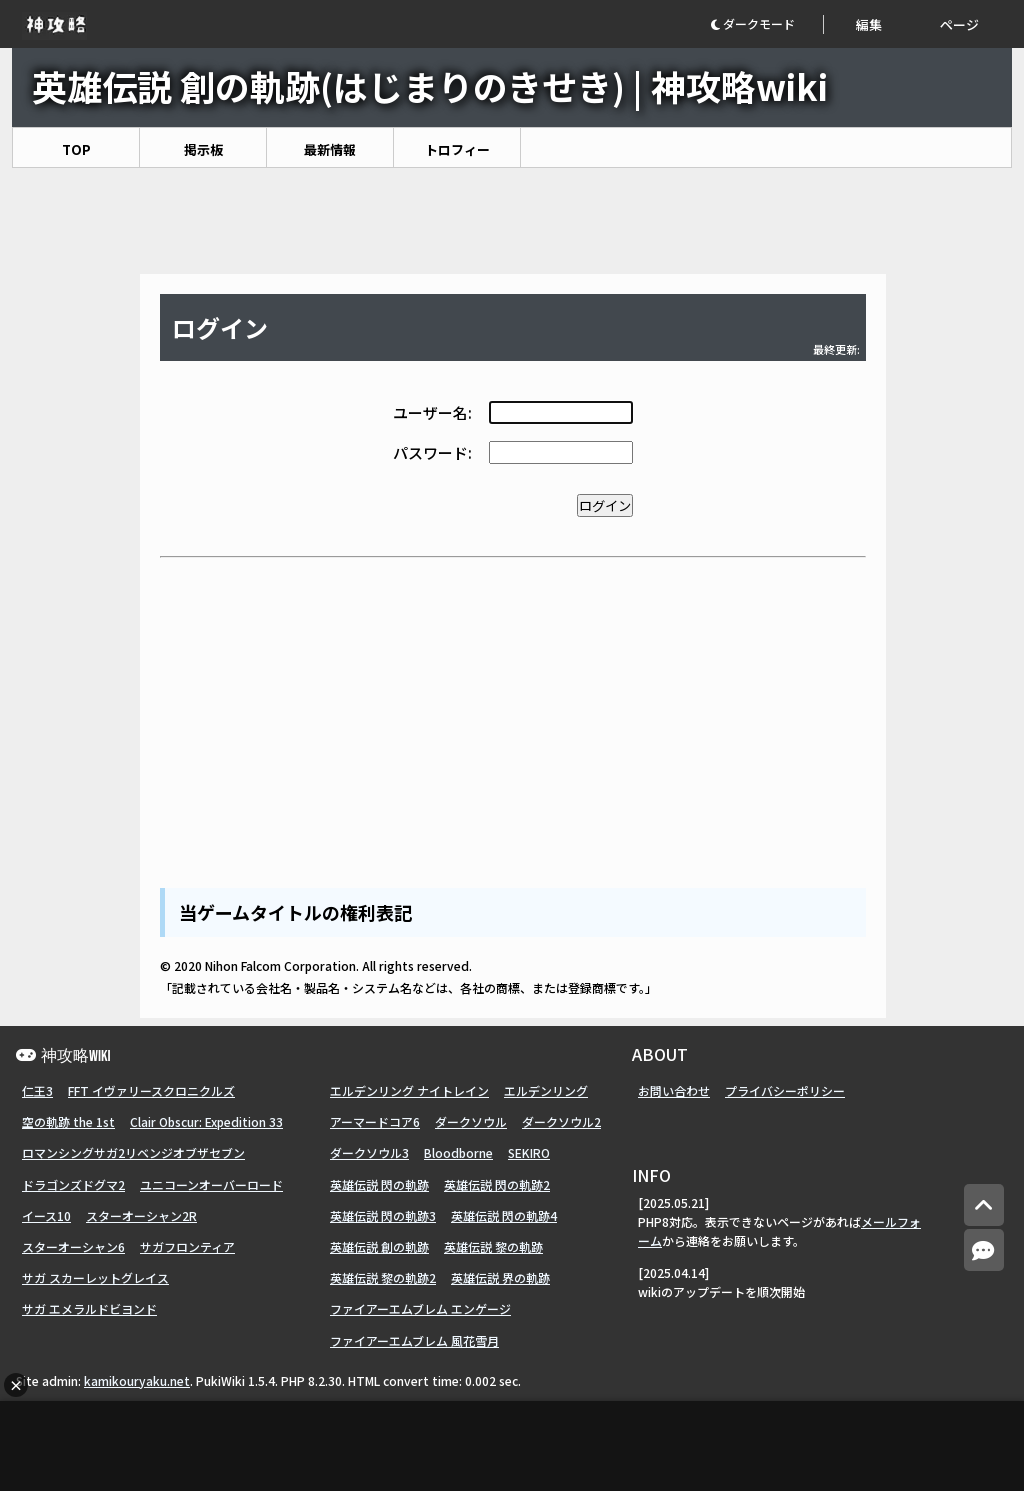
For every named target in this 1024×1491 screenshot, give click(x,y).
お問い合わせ (674, 1090)
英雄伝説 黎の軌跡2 (383, 1277)
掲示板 (203, 149)
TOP (76, 149)
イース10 (46, 1215)
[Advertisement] (512, 221)
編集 (869, 24)
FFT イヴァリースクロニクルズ (151, 1090)
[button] (766, 24)
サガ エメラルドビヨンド (89, 1308)
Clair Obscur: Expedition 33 (206, 1121)
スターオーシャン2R (141, 1215)
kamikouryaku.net (137, 1380)
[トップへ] (984, 1205)
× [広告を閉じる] (16, 1385)
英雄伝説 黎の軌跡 (493, 1246)
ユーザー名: (432, 412)
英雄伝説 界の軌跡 (500, 1277)
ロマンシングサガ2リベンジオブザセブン (133, 1152)
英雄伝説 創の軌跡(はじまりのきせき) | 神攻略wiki (430, 85)
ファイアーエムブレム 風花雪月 (414, 1340)
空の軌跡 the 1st (68, 1121)
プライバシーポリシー (785, 1090)
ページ (959, 24)
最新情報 (330, 149)
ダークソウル (471, 1121)
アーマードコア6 (375, 1121)
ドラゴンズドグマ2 (73, 1184)
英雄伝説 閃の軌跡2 (497, 1184)
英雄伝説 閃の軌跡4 (504, 1215)
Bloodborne (458, 1152)
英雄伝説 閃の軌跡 (379, 1184)
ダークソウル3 (369, 1152)
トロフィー (457, 149)
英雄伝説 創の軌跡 (379, 1246)
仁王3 (37, 1090)
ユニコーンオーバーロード (211, 1184)
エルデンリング (546, 1090)
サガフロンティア (187, 1246)
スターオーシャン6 (73, 1246)
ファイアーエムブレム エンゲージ (420, 1308)
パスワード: (432, 452)
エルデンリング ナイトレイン (409, 1090)
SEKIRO (529, 1152)
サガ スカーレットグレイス (95, 1277)
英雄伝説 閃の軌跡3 (383, 1215)
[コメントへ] (984, 1250)
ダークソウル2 (561, 1121)
